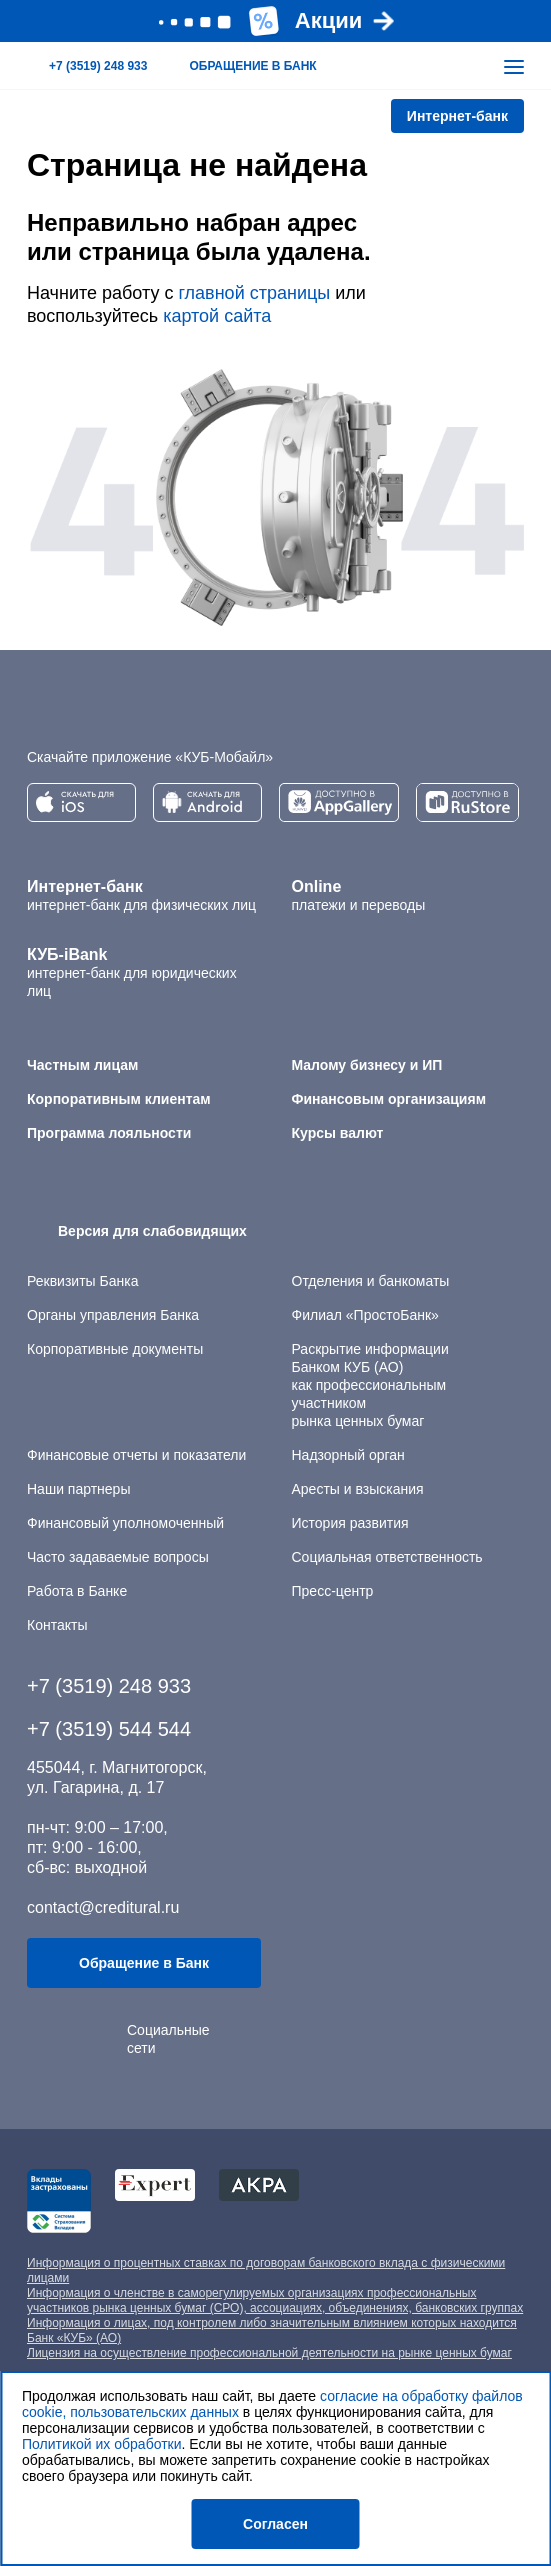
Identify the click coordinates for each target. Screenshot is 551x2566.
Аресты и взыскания (358, 1489)
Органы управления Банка (113, 1315)
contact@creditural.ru (103, 1907)
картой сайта (217, 316)
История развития (350, 1523)
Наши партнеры (78, 1489)
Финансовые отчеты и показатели (136, 1455)
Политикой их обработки (101, 2444)
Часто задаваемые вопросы (118, 1557)
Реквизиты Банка (82, 1281)
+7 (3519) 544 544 (109, 1729)
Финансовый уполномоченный (125, 1523)
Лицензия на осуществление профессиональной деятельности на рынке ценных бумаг (269, 2353)
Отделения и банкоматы (371, 1281)
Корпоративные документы (115, 1349)
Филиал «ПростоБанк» (365, 1315)
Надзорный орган (348, 1455)
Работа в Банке (77, 1591)
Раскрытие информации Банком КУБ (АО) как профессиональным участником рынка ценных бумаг (370, 1385)
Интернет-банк (457, 116)
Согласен (275, 2524)
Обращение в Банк (144, 1963)
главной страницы (254, 293)
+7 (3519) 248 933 (109, 1686)
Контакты (57, 1625)
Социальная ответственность (387, 1557)
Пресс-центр (333, 1591)
